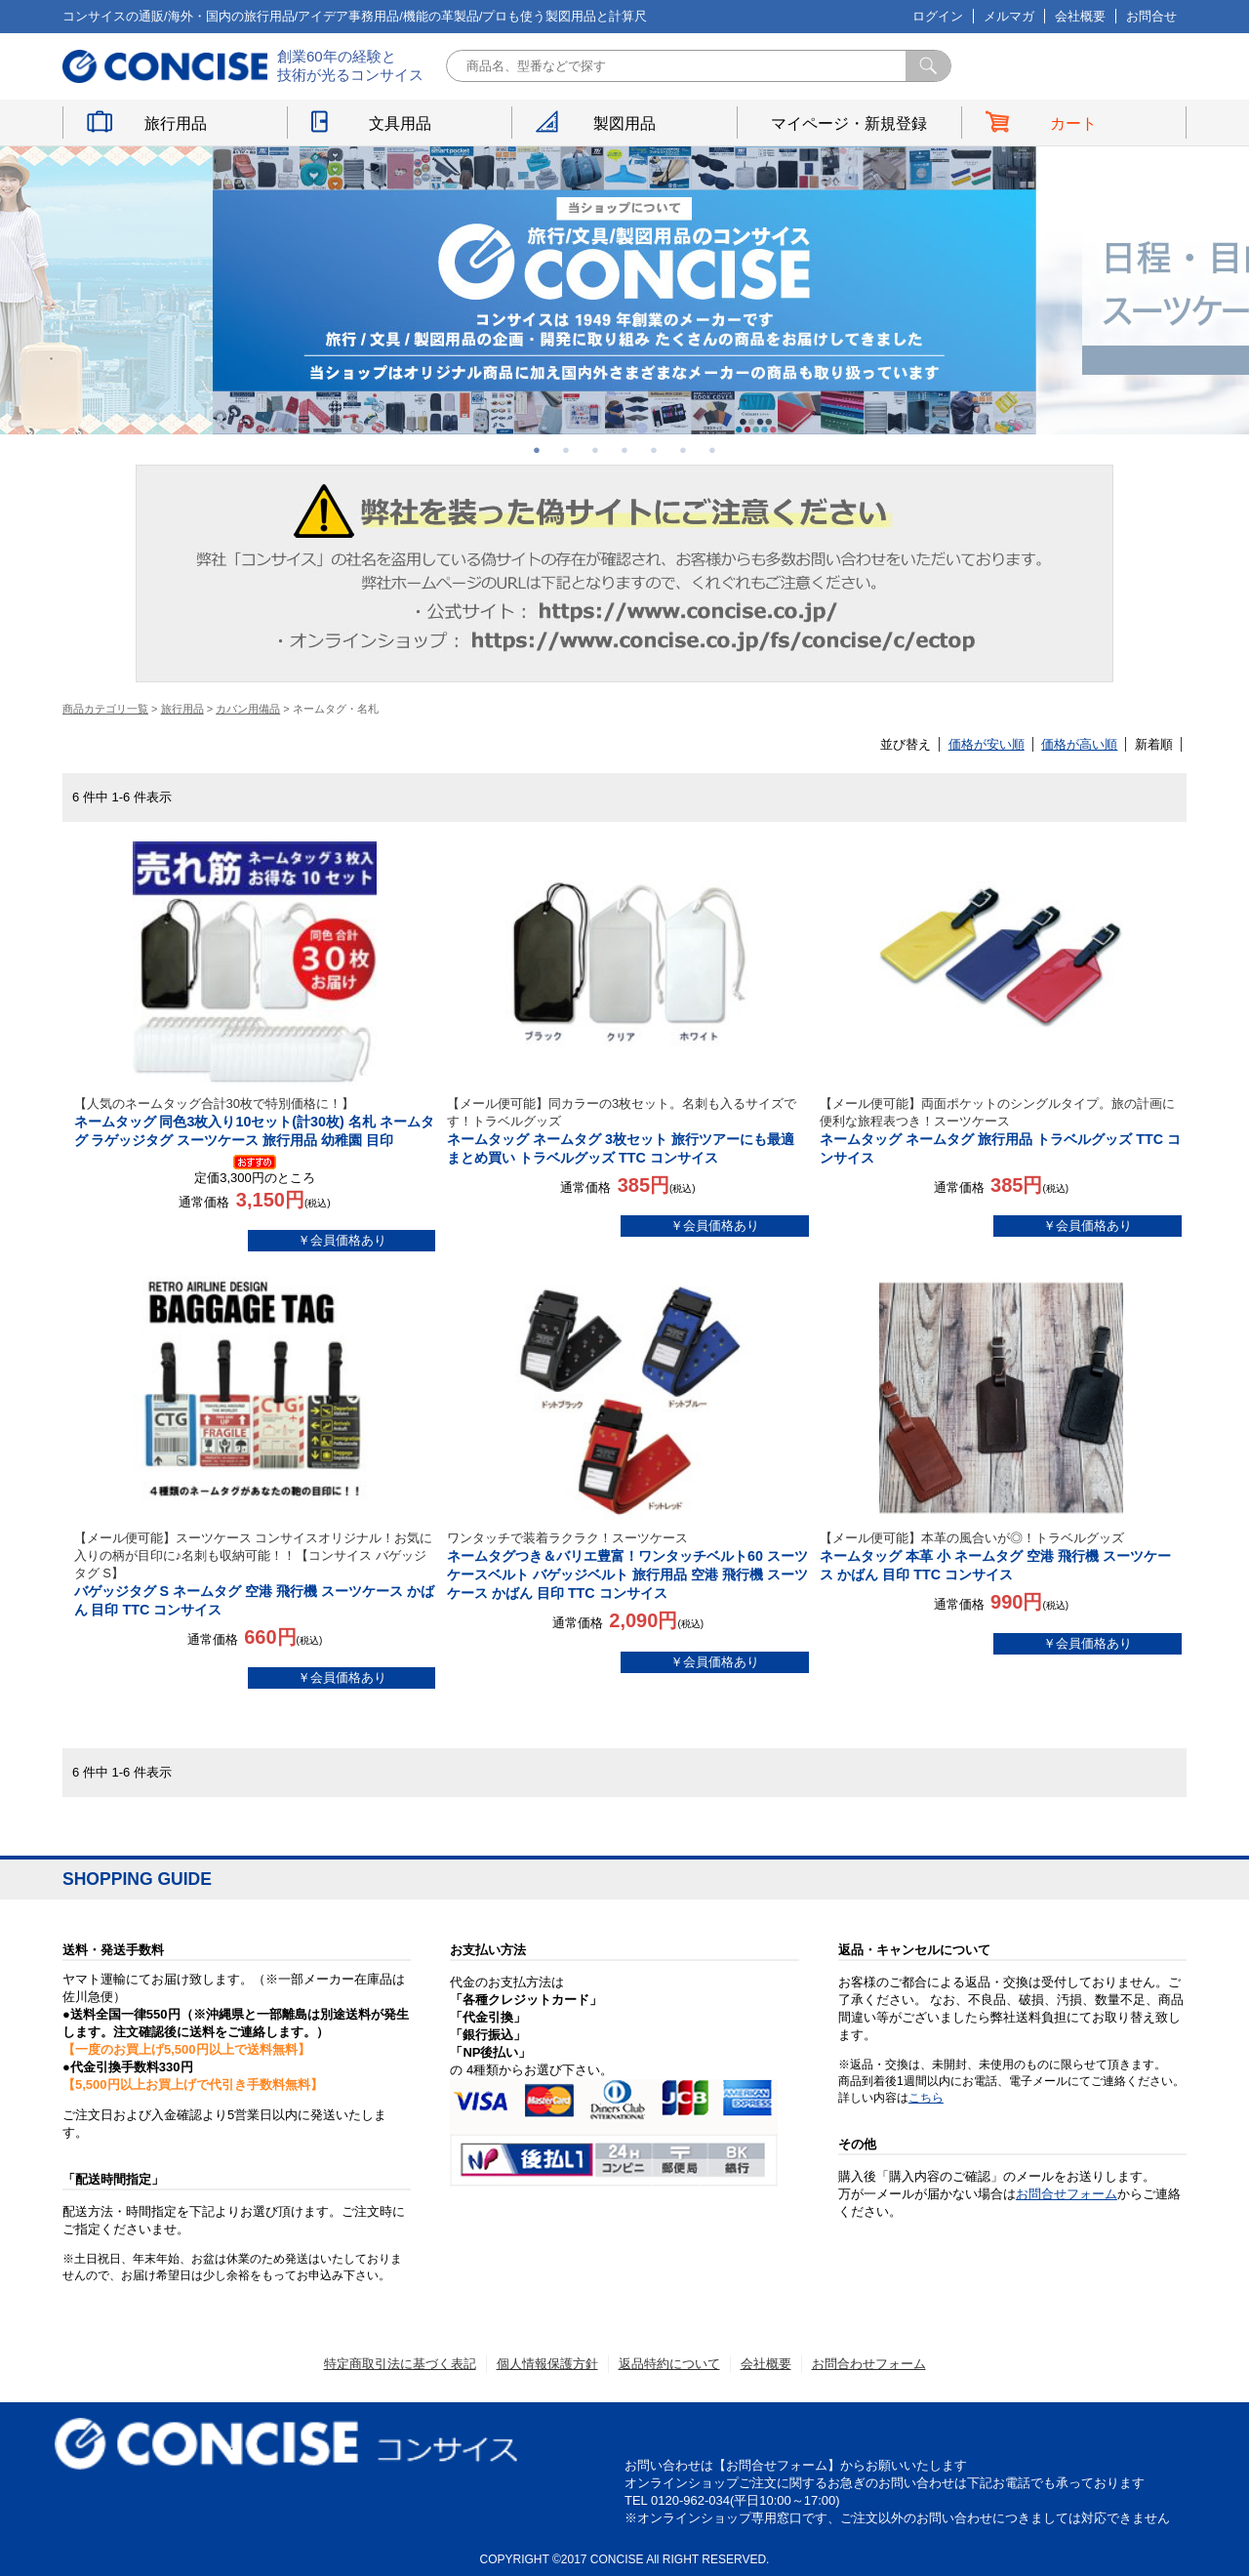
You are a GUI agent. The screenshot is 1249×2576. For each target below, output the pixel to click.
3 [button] (595, 450)
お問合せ (1151, 16)
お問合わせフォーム (869, 2363)
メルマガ (1009, 16)
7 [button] (712, 450)
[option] (624, 290)
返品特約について (669, 2363)
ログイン (937, 16)
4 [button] (624, 450)
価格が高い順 (1079, 744)
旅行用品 (175, 123)
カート (1073, 123)
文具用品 (400, 123)
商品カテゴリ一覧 (105, 709)
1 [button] (536, 450)
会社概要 (1080, 16)
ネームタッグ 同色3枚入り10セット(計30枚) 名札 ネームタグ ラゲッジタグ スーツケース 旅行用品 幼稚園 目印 (255, 1121)
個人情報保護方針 (547, 2363)
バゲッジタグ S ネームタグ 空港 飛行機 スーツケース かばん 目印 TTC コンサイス (255, 1573)
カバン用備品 (248, 709)
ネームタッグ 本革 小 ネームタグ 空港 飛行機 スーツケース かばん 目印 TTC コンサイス (1001, 1556)
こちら (926, 2098)
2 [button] (566, 450)
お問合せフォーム (1066, 2194)
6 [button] (683, 450)
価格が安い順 (986, 744)
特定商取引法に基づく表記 (400, 2363)
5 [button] (654, 450)
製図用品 (624, 123)
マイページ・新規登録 (849, 123)
